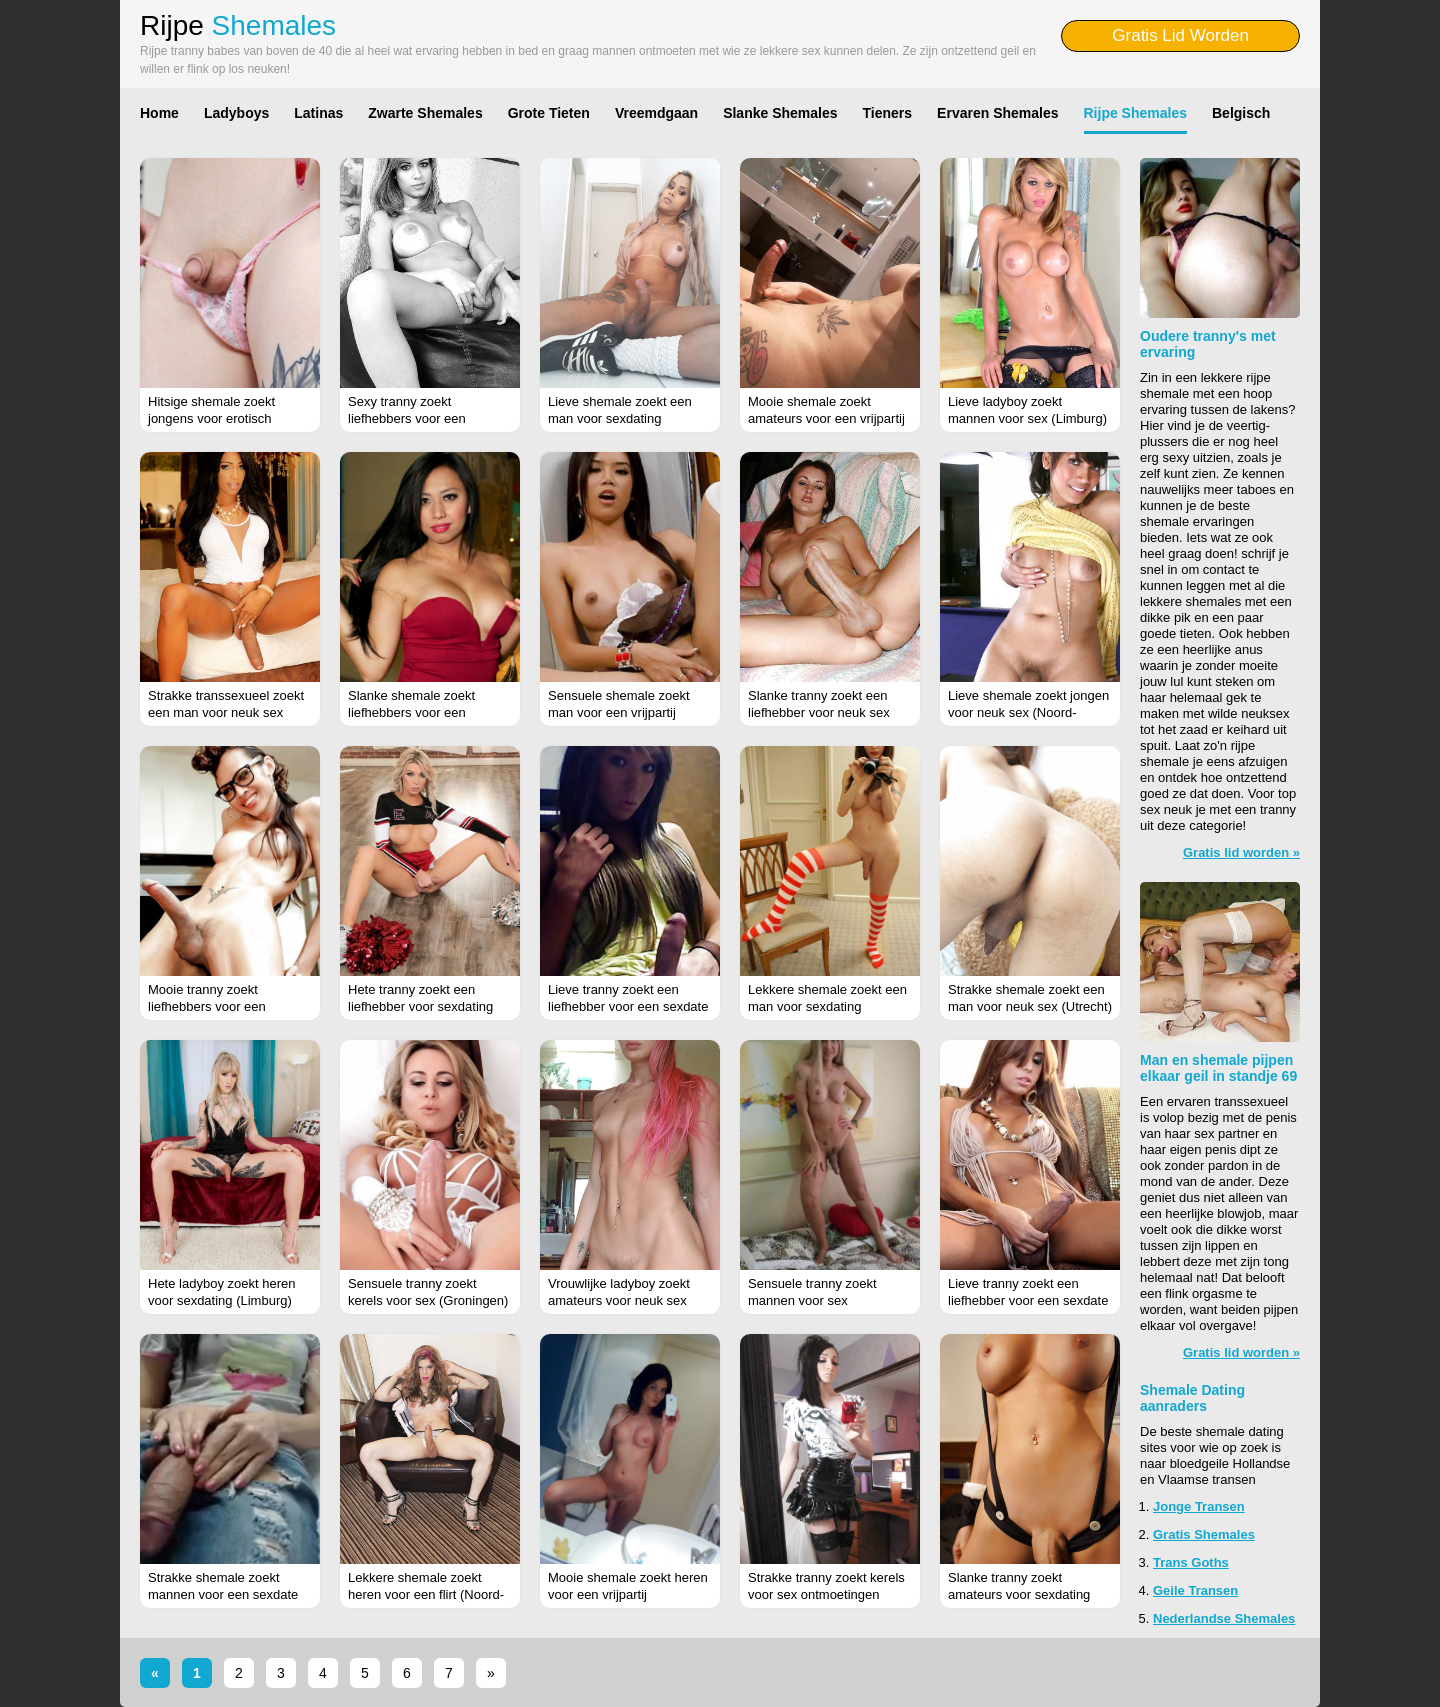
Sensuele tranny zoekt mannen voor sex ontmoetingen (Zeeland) (817, 1300)
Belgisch (1241, 113)
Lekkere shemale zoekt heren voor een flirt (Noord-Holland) (426, 1594)
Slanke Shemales (780, 113)
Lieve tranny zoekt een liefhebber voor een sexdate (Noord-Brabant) (1028, 1300)
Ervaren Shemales (997, 113)
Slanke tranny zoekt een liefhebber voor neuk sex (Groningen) (819, 712)
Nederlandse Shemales (1224, 1618)
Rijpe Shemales (1136, 113)
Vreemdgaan (656, 113)
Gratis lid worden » (1241, 852)
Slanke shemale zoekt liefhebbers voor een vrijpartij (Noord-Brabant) (419, 712)
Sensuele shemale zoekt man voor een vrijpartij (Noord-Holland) (619, 712)
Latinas (318, 113)
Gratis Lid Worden (1180, 35)
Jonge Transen (1199, 1506)
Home (159, 113)
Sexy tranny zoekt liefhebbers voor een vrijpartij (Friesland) (407, 418)
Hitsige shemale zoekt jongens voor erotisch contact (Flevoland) (211, 418)
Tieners (888, 113)
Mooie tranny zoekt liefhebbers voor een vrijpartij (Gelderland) (208, 1006)
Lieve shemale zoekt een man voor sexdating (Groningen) (620, 418)
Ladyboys (236, 113)
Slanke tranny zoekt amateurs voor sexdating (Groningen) (1019, 1594)
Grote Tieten (549, 113)
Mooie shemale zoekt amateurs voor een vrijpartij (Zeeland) (826, 418)
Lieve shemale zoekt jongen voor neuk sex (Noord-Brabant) (1028, 712)
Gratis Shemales (1204, 1534)
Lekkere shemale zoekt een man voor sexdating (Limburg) (827, 1006)
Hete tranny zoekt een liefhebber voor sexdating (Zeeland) (420, 1006)
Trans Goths (1191, 1562)
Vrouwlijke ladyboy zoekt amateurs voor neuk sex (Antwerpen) (619, 1300)
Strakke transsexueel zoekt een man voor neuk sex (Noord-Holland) (226, 712)
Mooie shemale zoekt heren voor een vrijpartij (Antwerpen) (628, 1594)
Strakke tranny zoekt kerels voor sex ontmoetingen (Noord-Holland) (826, 1594)
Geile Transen (1195, 1590)
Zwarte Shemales (425, 113)
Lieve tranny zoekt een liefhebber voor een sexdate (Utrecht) (628, 1006)
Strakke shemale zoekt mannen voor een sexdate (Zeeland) (223, 1594)
